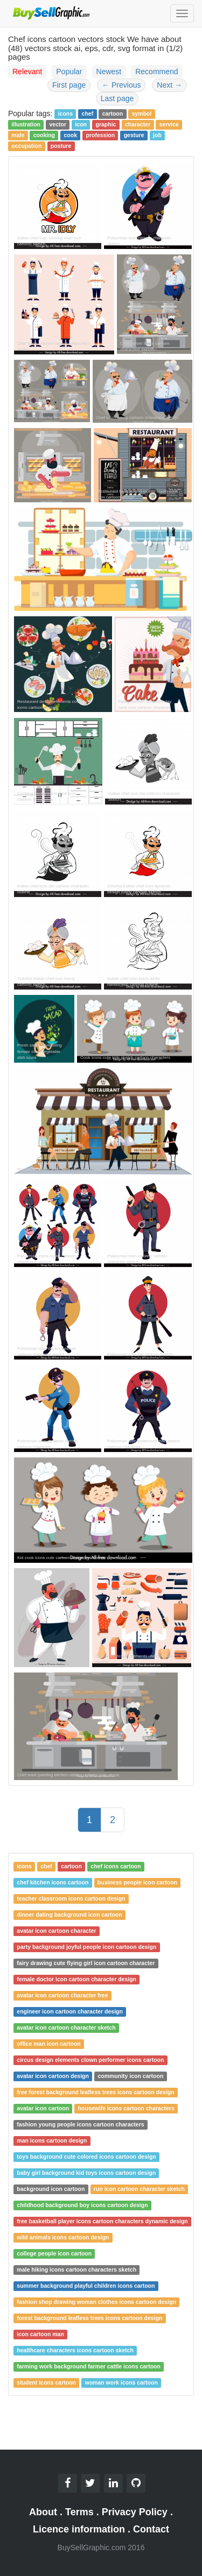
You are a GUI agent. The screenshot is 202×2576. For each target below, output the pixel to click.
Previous (121, 85)
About (43, 2512)
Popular (69, 71)
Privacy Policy (135, 2512)
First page (69, 85)
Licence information (79, 2529)
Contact (151, 2529)
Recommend (156, 71)
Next (169, 85)
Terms (79, 2512)
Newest (109, 71)
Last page (117, 98)
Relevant (27, 71)
